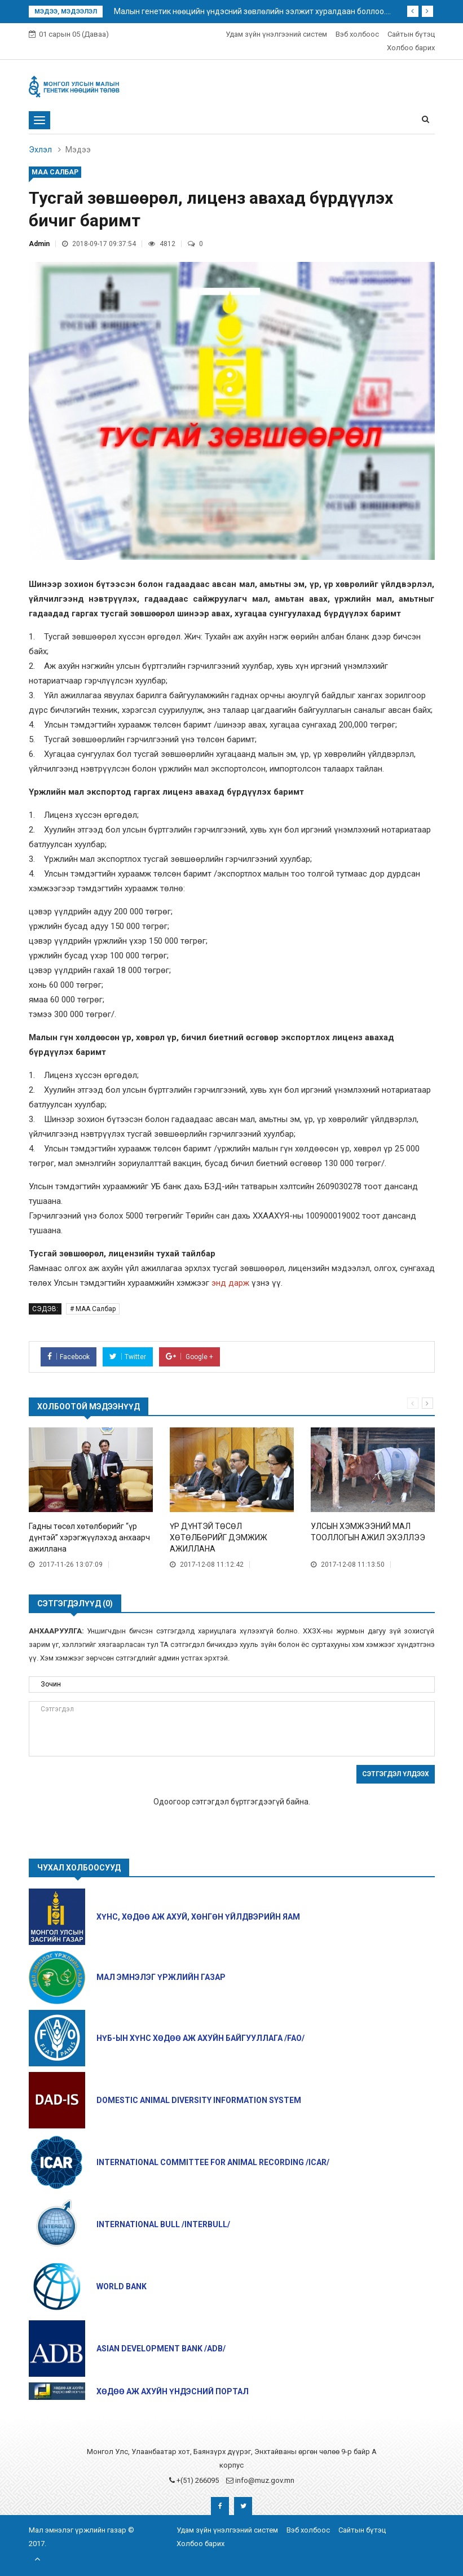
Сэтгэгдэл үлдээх (395, 1774)
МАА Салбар (55, 172)
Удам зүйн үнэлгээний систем (276, 34)
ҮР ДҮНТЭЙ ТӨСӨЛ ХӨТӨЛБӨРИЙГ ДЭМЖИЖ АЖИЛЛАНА (218, 1537)
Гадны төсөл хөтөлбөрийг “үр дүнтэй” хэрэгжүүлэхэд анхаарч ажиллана (89, 1537)
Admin (39, 244)
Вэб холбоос (357, 34)
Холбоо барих (411, 47)
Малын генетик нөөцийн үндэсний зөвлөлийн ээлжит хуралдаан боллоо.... (252, 11)
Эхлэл (40, 149)
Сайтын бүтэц (411, 34)
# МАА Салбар (93, 1309)
